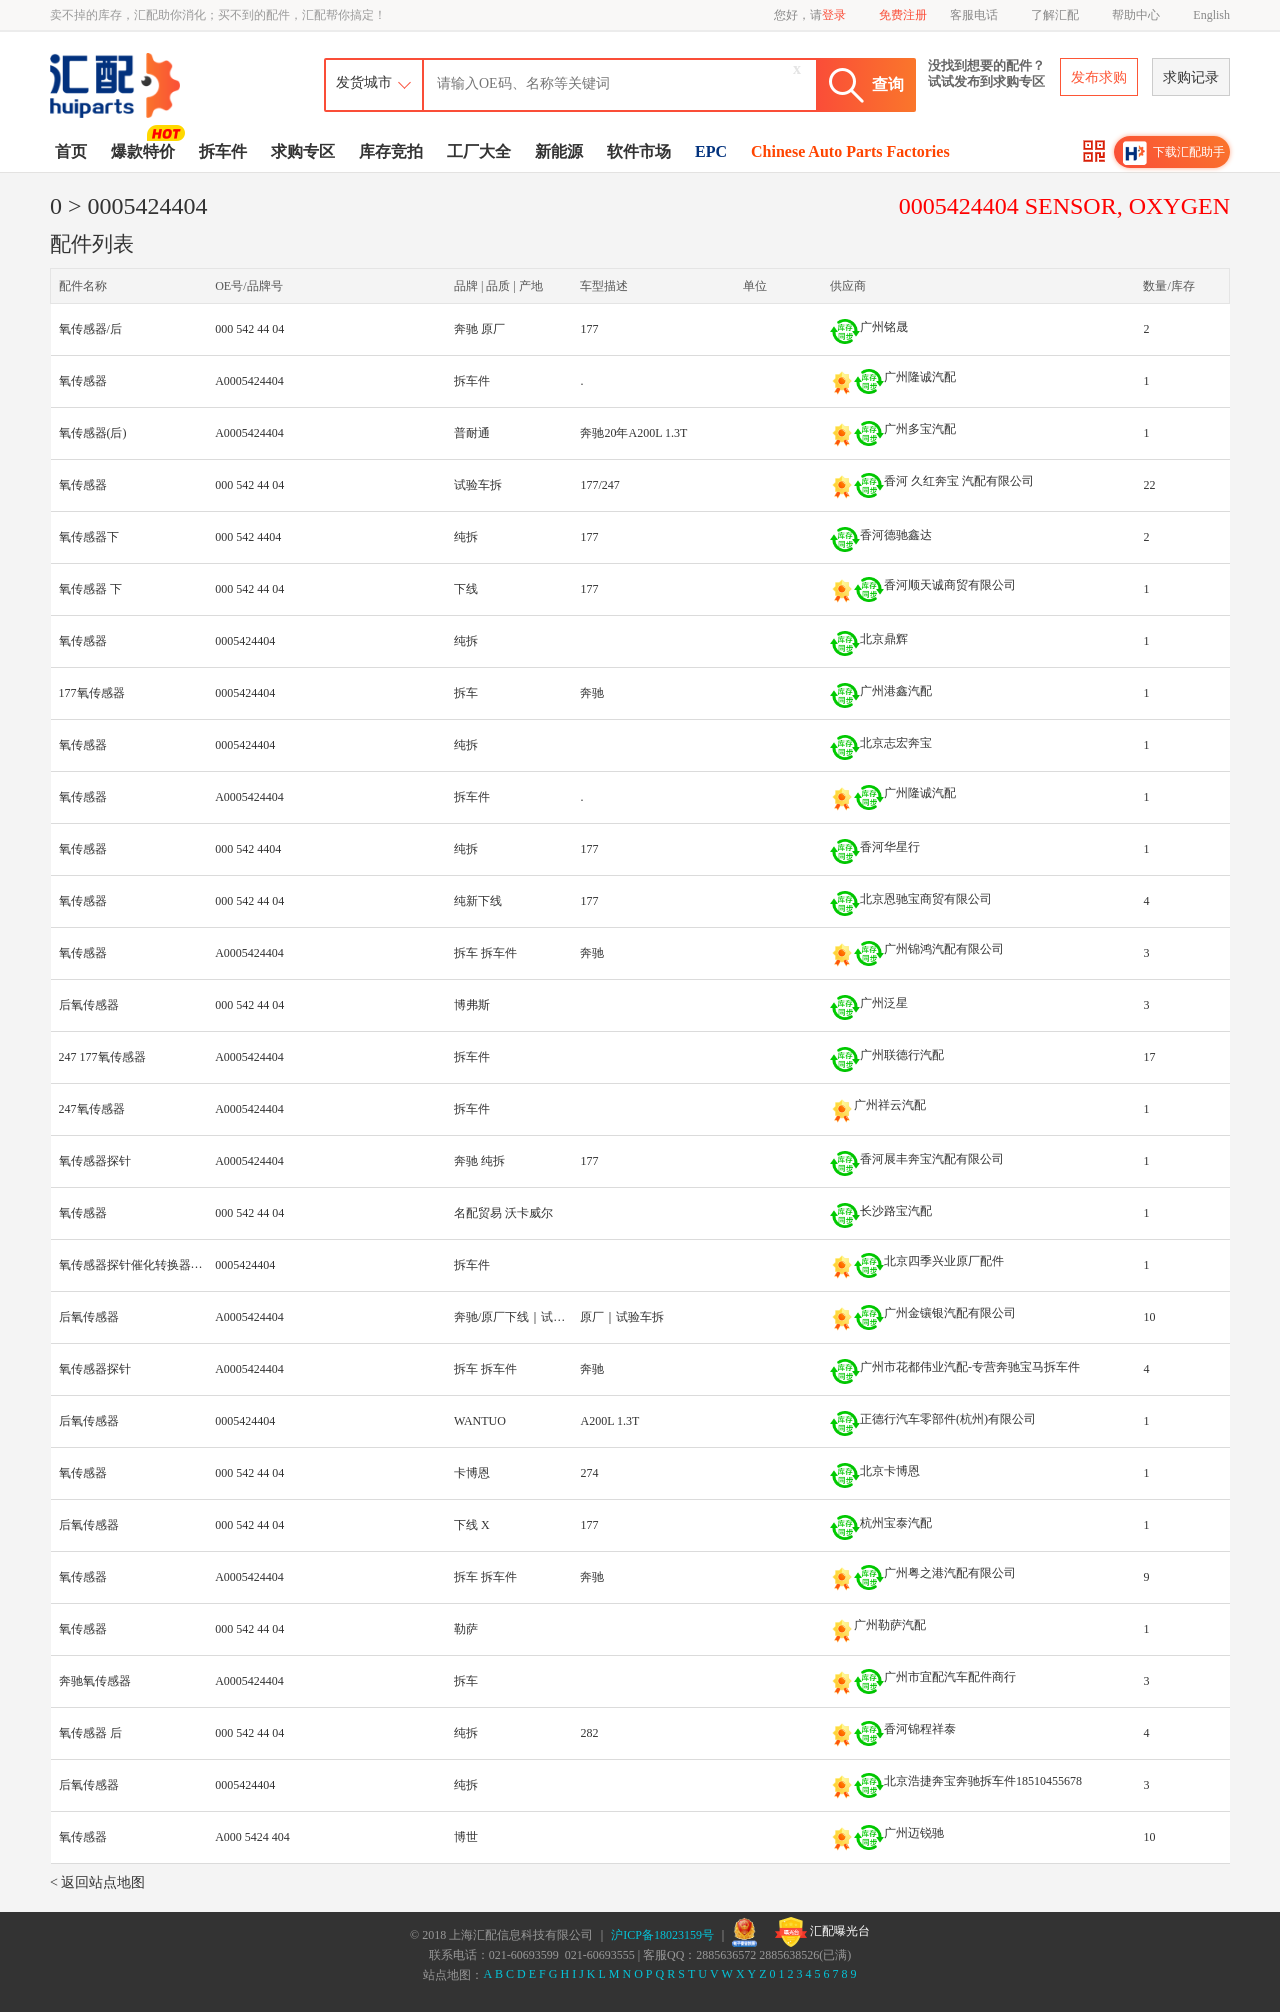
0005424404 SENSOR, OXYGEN (1064, 206)
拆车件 (223, 151)
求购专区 (303, 151)
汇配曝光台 (822, 1932)
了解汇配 (1055, 15)
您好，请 (810, 15)
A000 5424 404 (252, 1837)
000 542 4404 (248, 537)
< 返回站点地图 (97, 1882)
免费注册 (903, 15)
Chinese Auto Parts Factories (850, 151)
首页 (71, 151)
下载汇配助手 (1174, 153)
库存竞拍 (391, 151)
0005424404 (245, 641)
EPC (711, 151)
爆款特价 (145, 150)
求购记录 (1191, 77)
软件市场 (639, 151)
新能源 (559, 151)
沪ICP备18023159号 (662, 1935)
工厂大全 (479, 151)
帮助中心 (1136, 15)
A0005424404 (249, 381)
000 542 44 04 (249, 329)
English (1211, 15)
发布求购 (1099, 77)
